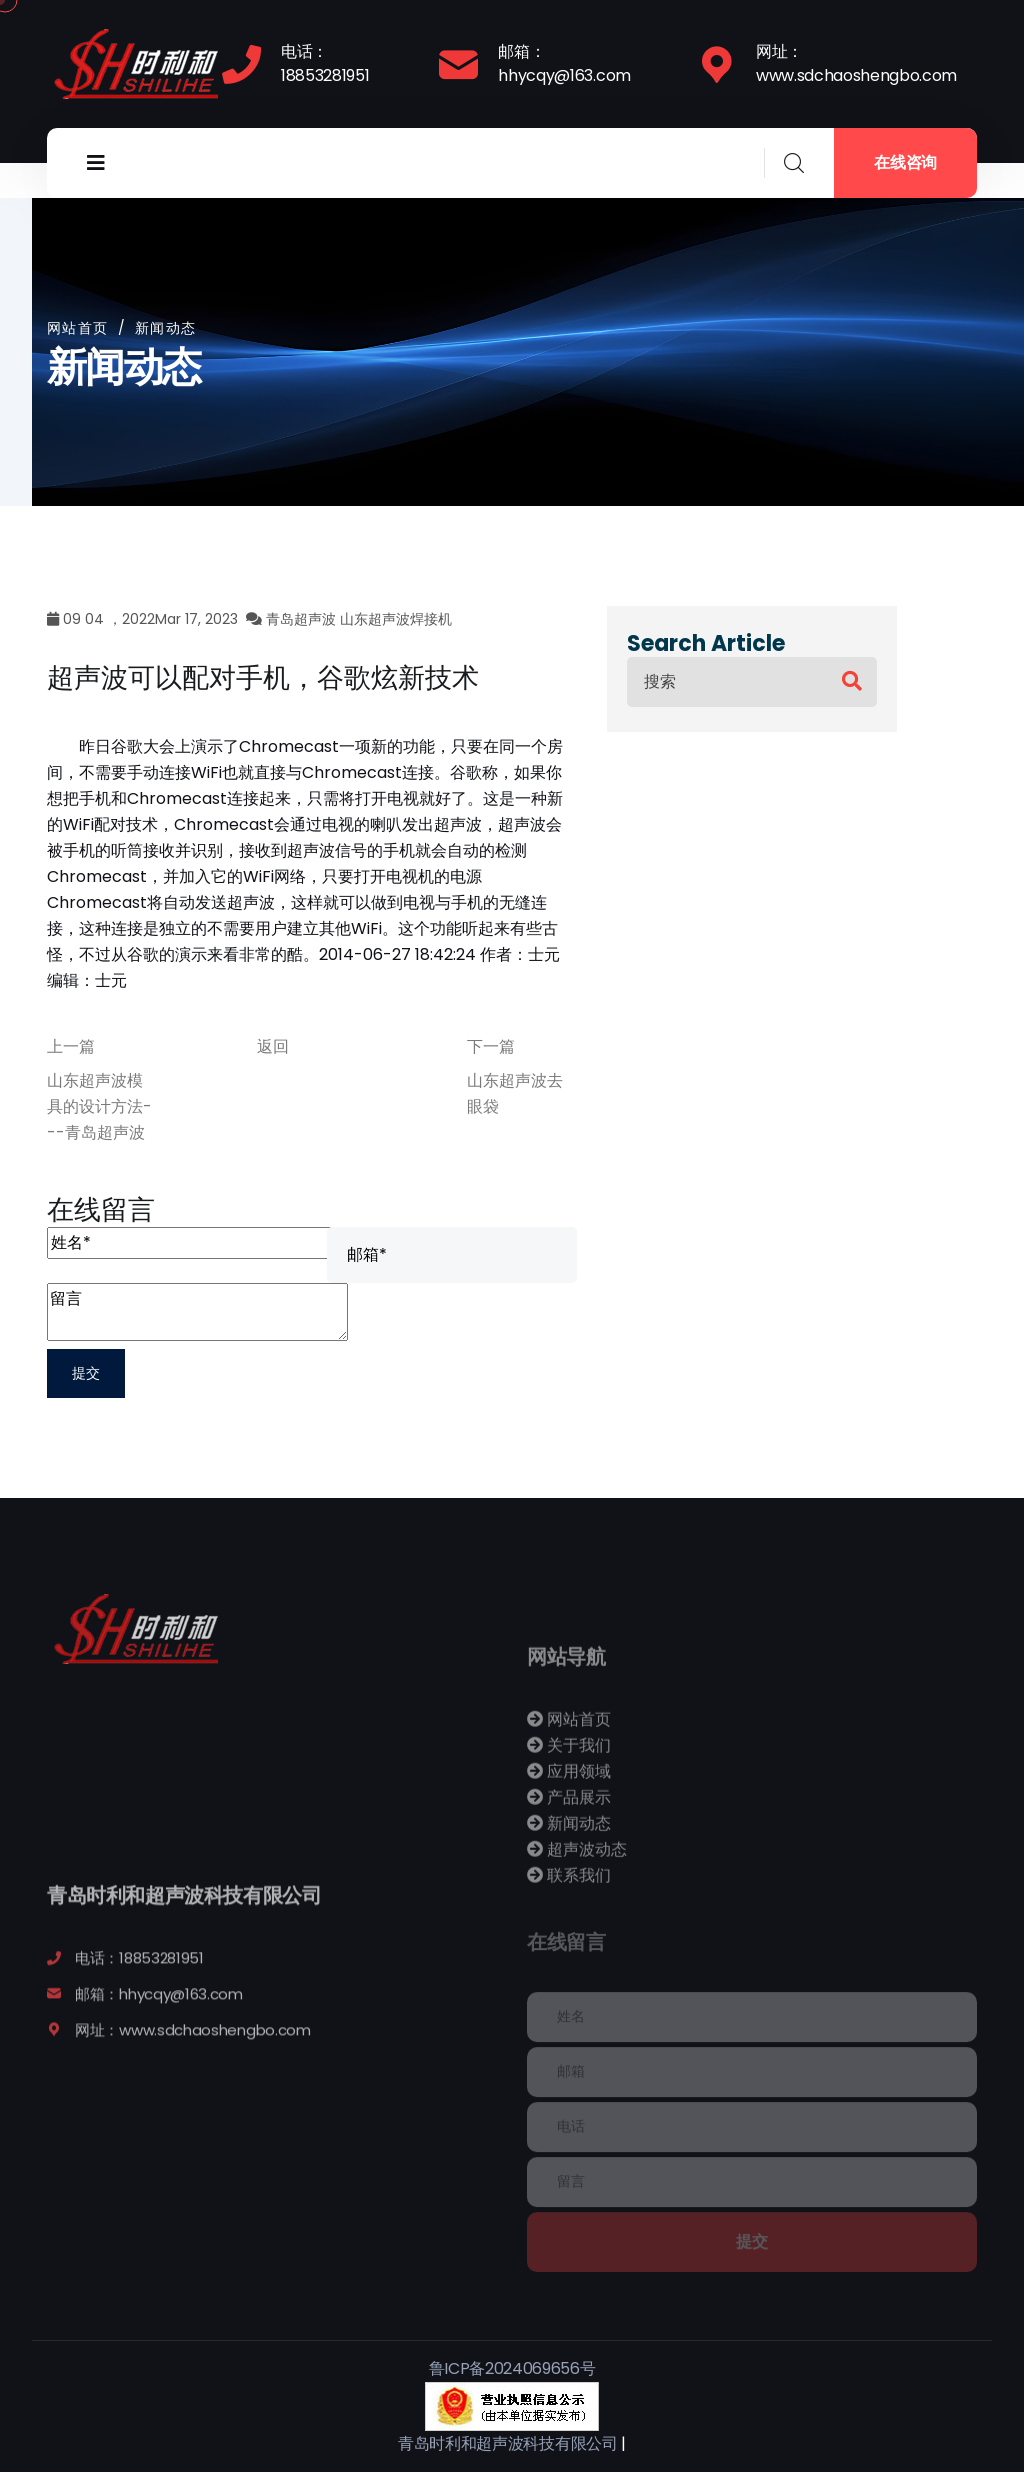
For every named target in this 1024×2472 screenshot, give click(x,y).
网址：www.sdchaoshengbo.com (856, 63)
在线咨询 (905, 162)
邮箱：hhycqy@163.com (564, 63)
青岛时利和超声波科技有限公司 (508, 2443)
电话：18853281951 (325, 63)
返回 (273, 1046)
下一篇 (491, 1046)
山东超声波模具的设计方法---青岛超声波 (99, 1106)
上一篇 (71, 1046)
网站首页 (78, 328)
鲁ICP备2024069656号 (512, 2368)
